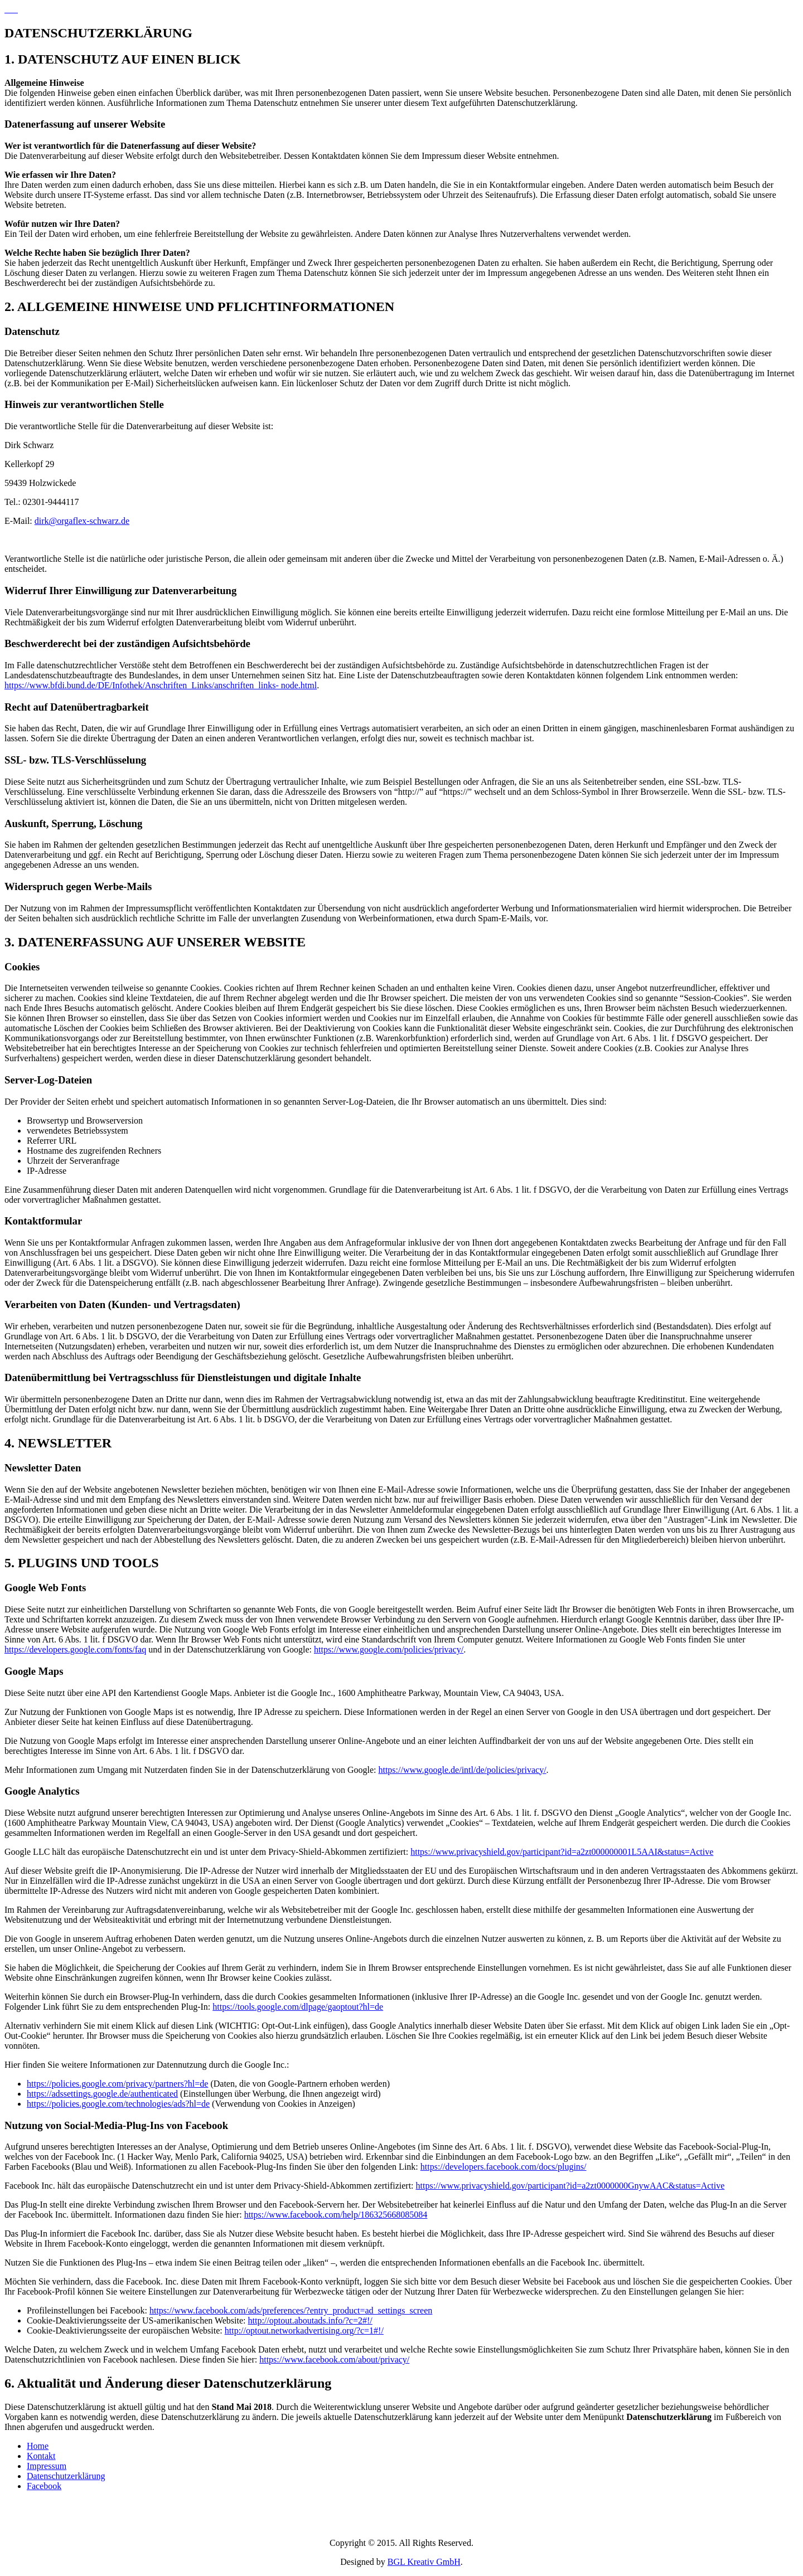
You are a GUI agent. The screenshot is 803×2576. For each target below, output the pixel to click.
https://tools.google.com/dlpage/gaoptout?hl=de (297, 2006)
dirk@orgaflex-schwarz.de (82, 521)
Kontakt (41, 2456)
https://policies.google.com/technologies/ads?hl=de (118, 2103)
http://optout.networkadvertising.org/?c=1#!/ (304, 2330)
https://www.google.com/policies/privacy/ (388, 1649)
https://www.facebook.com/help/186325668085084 (336, 2214)
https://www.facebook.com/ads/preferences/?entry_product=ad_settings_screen (290, 2310)
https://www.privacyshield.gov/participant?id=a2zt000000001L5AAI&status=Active (561, 1851)
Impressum (46, 2466)
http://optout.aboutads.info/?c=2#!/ (310, 2320)
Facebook (44, 2486)
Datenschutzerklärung (66, 2476)
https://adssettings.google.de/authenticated (102, 2093)
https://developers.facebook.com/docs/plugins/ (503, 2166)
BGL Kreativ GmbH (424, 2562)
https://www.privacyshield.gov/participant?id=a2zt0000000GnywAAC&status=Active (570, 2185)
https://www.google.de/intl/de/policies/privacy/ (462, 1770)
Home (38, 2446)
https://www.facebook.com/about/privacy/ (334, 2359)
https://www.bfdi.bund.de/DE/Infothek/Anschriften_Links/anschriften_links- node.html (160, 685)
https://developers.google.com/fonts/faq (75, 1649)
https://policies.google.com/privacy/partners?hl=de (117, 2083)
